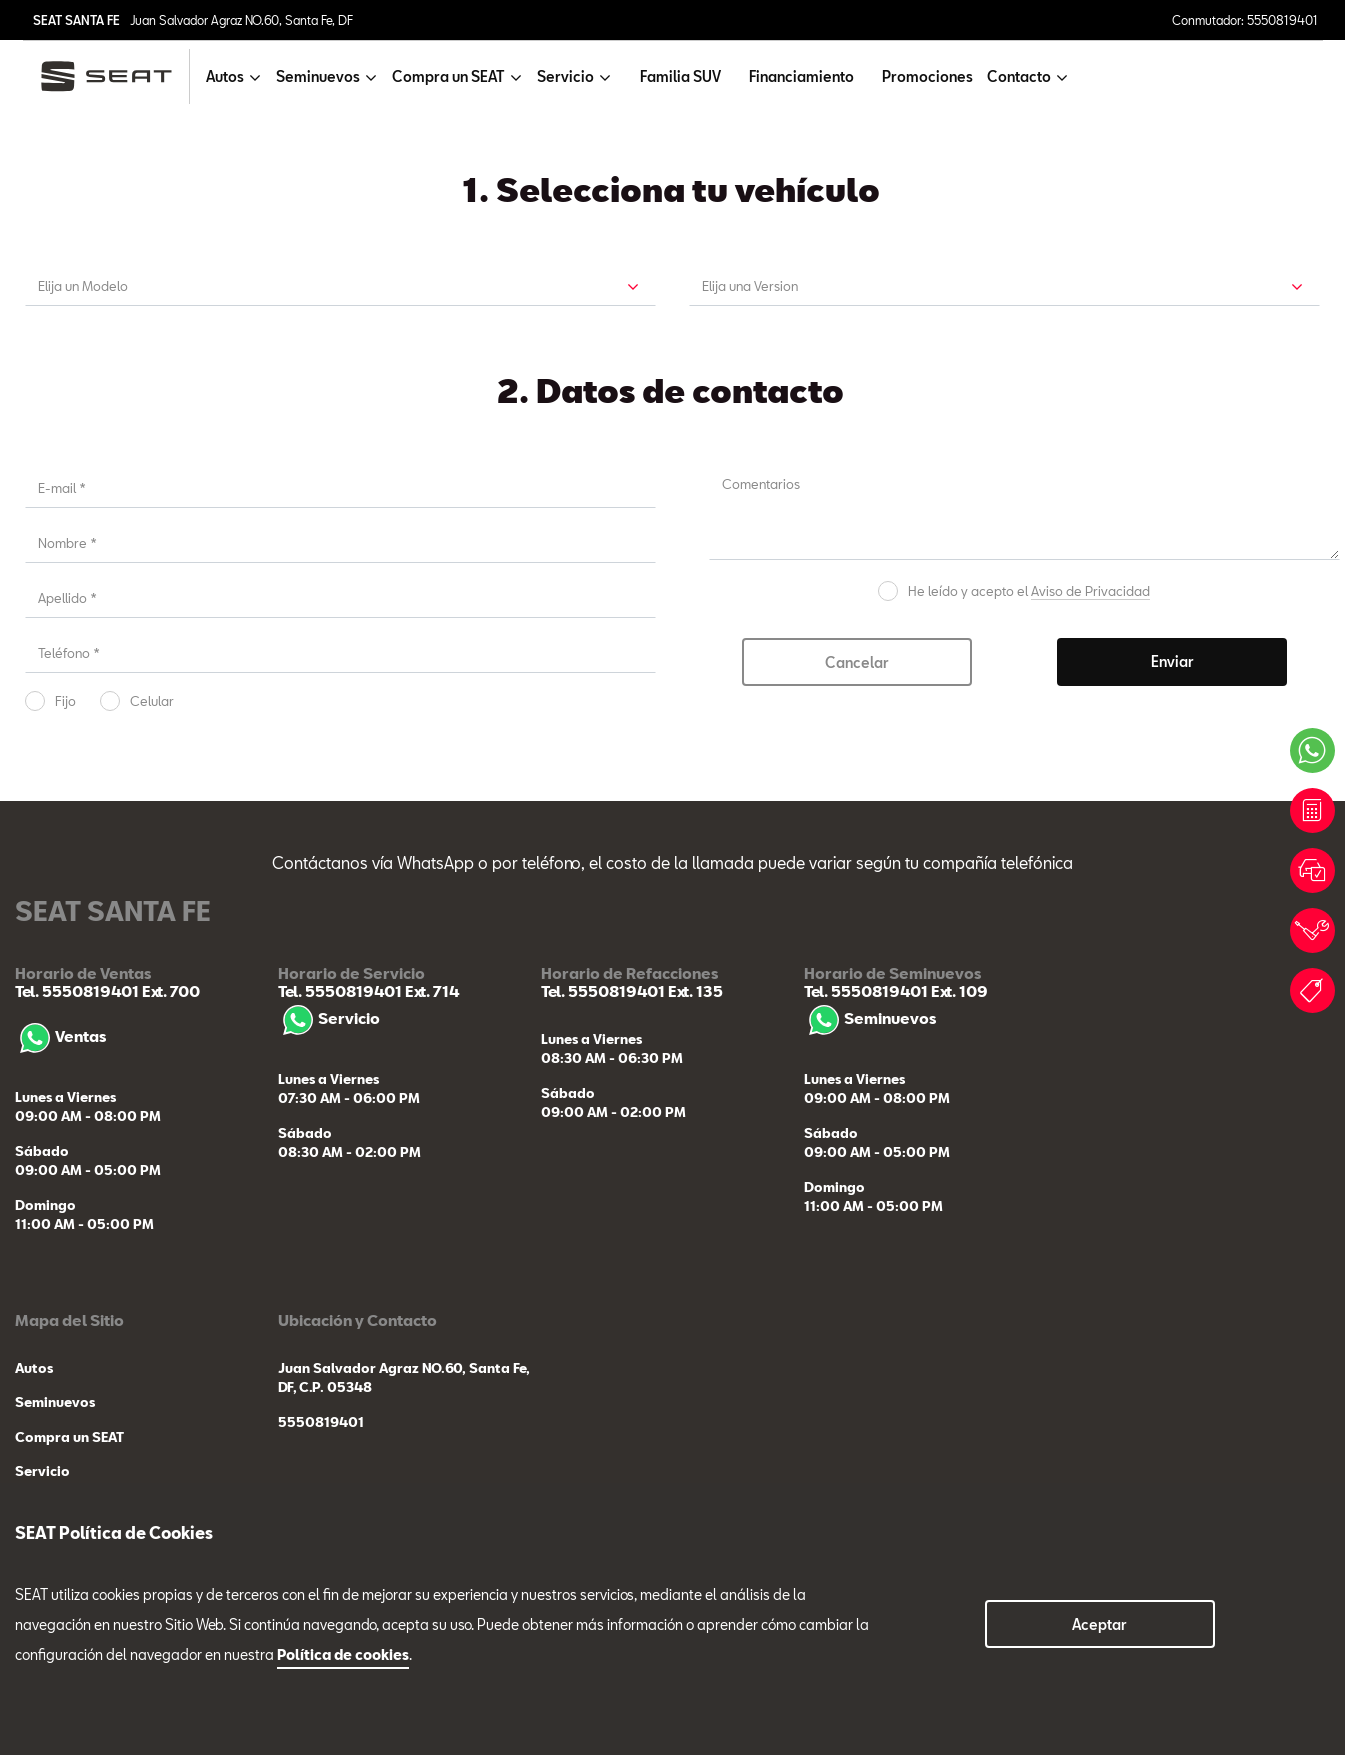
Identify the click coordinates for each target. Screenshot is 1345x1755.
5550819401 (321, 1422)
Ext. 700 (169, 991)
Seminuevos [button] (318, 76)
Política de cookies (343, 1654)
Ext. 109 (958, 991)
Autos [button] (225, 76)
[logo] (114, 76)
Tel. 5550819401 (77, 991)
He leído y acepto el (1029, 591)
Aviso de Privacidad (1090, 591)
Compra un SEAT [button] (448, 76)
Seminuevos (870, 1018)
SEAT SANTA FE (76, 20)
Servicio (329, 1018)
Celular (152, 701)
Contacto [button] (1019, 76)
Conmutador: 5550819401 (1245, 20)
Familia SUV (680, 76)
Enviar (1172, 661)
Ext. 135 (694, 991)
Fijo (65, 701)
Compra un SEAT (69, 1437)
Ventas (60, 1036)
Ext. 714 (430, 991)
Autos (34, 1368)
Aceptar (1099, 1624)
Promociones (927, 76)
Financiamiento (801, 76)
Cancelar (857, 662)
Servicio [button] (565, 76)
